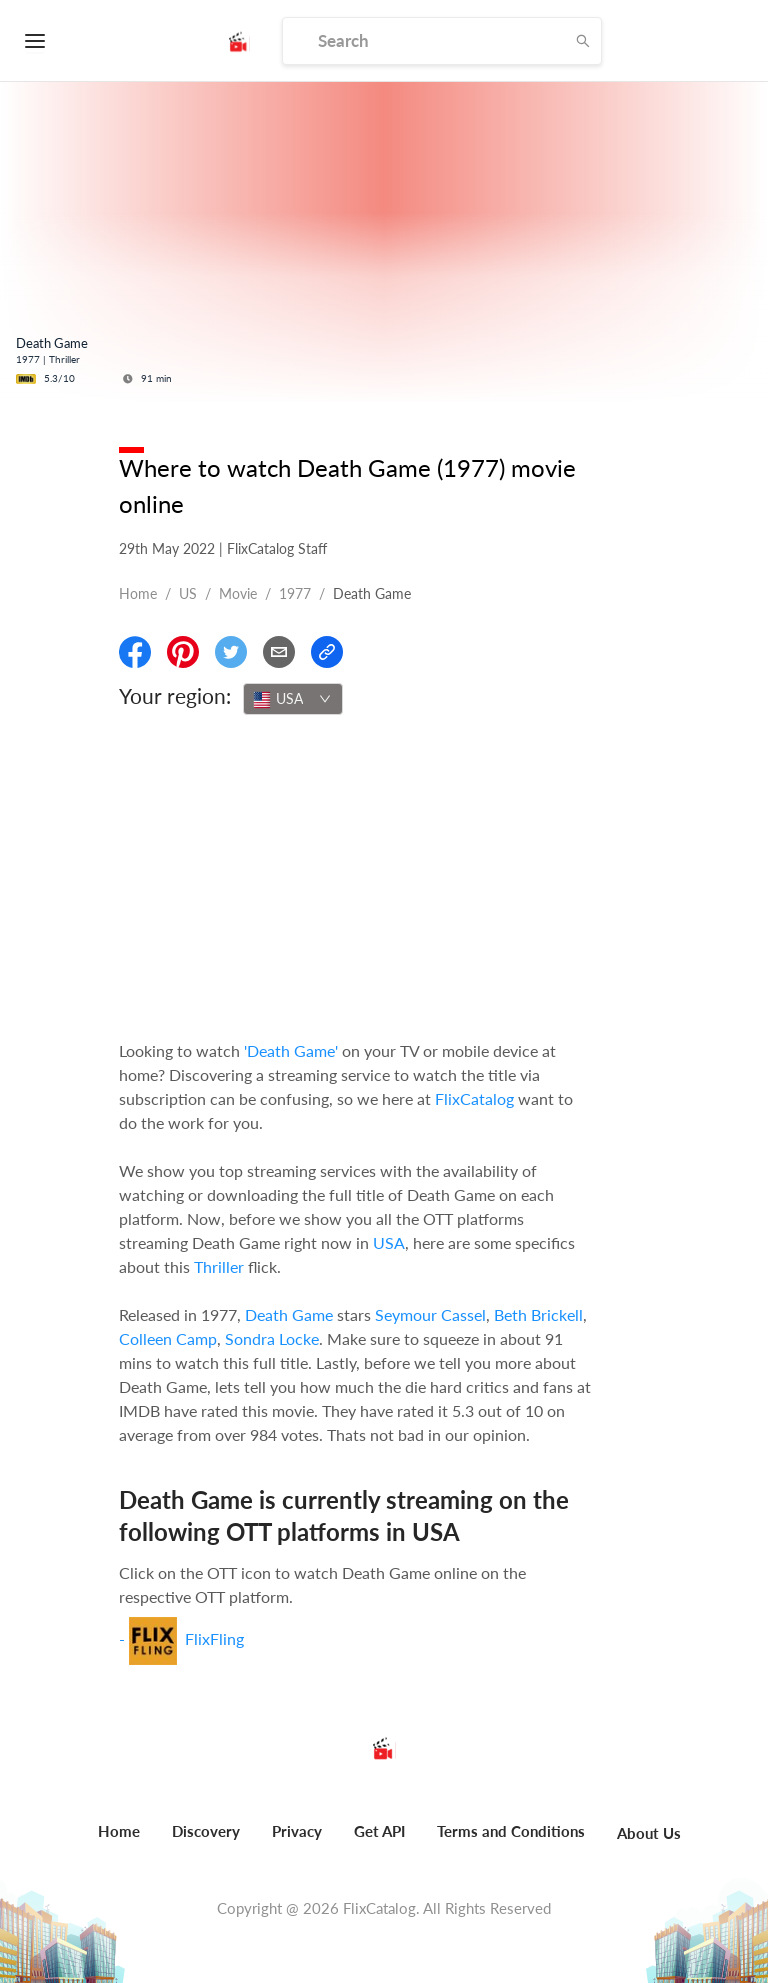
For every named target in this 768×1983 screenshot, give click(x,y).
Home (138, 593)
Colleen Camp (168, 1338)
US (188, 593)
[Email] (279, 652)
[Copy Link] (327, 652)
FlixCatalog (474, 1098)
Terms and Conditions (511, 1831)
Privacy (297, 1831)
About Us (649, 1833)
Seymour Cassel (430, 1314)
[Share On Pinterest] (183, 652)
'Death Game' (291, 1050)
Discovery (206, 1831)
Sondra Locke (272, 1338)
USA (389, 1242)
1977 (295, 593)
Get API (379, 1831)
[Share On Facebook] (135, 652)
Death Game (289, 1314)
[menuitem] (119, 1842)
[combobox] (293, 699)
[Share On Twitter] (231, 652)
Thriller (219, 1266)
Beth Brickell (538, 1314)
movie (238, 593)
